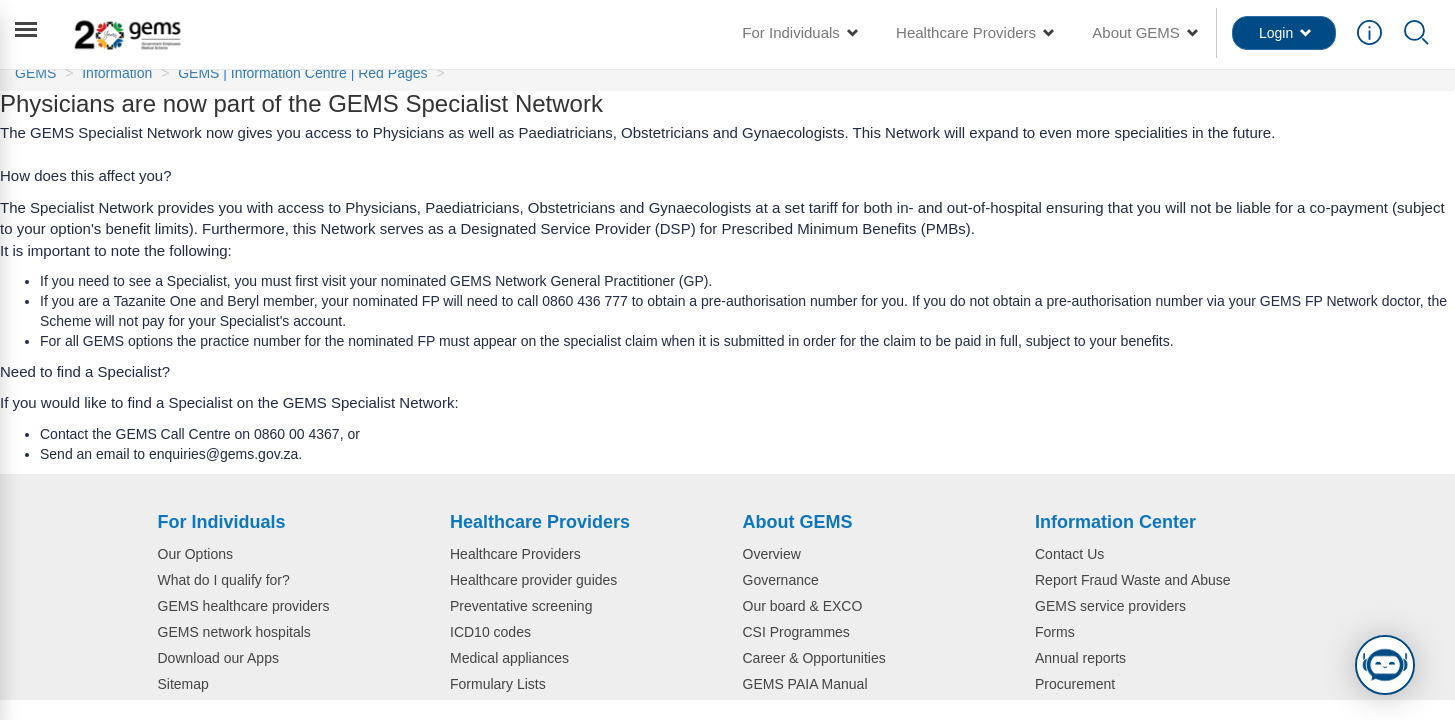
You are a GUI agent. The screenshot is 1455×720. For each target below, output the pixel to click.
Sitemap (183, 684)
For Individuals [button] (799, 32)
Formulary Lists (498, 684)
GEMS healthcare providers (244, 606)
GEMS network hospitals (234, 632)
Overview (772, 554)
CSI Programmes (796, 632)
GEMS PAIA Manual (805, 684)
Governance (781, 580)
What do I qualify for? (224, 580)
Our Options (195, 554)
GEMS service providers (1110, 606)
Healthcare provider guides (533, 580)
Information (117, 73)
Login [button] (1285, 33)
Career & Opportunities (814, 658)
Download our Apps (218, 658)
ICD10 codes (490, 632)
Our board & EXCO (803, 606)
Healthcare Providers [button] (974, 32)
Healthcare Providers (515, 554)
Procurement (1075, 684)
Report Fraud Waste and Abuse (1133, 580)
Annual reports (1080, 658)
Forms (1055, 632)
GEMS (35, 73)
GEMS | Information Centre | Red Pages (302, 73)
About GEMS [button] (1144, 32)
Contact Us (1069, 554)
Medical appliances (509, 658)
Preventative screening (521, 606)
